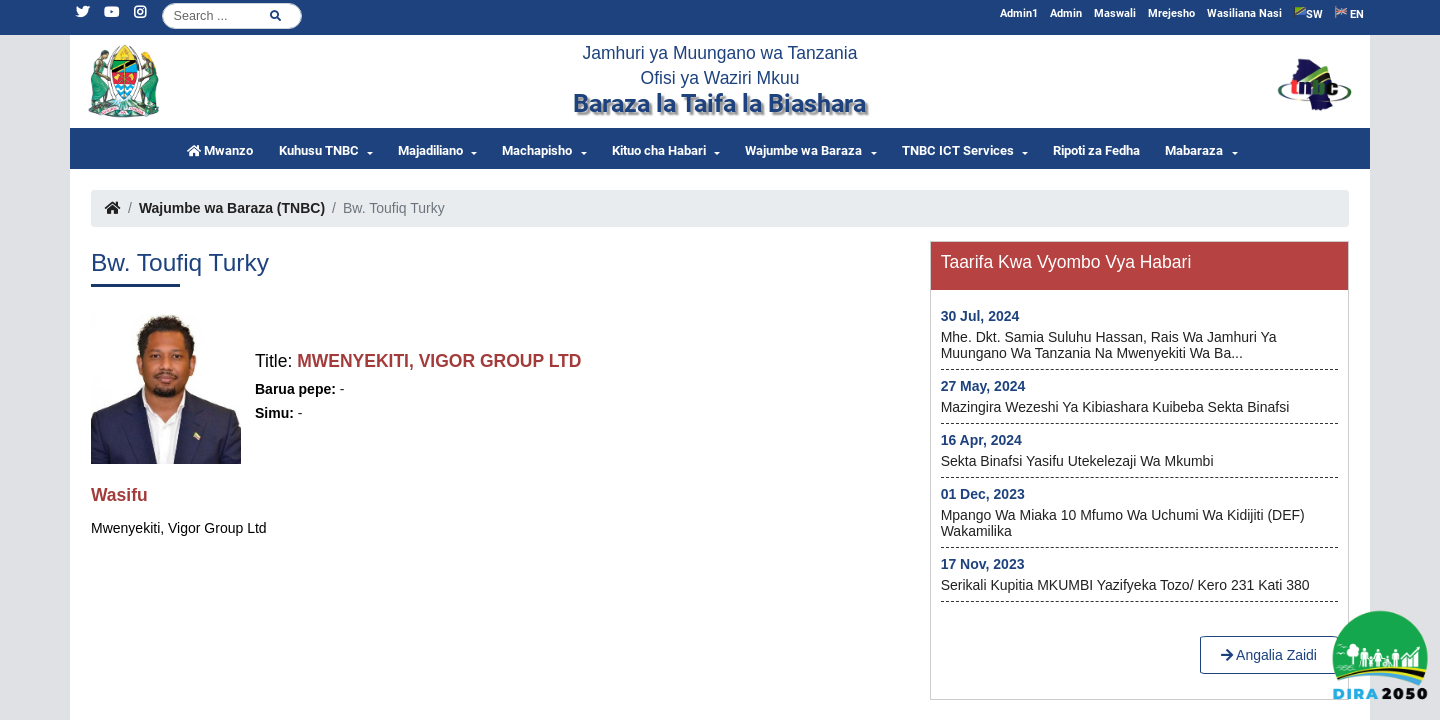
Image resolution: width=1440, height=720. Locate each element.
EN (1349, 13)
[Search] (232, 16)
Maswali (1115, 13)
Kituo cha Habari (659, 150)
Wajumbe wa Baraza (803, 150)
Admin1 (1019, 13)
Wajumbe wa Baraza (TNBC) (232, 208)
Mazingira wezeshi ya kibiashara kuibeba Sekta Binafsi (1115, 407)
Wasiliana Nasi (1244, 13)
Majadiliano (430, 150)
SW (1308, 13)
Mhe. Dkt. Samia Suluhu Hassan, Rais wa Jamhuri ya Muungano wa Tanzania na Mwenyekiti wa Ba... (1109, 345)
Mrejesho (1171, 13)
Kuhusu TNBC (319, 150)
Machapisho (537, 150)
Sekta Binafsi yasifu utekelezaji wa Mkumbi (1077, 461)
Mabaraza (1194, 150)
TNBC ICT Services (958, 150)
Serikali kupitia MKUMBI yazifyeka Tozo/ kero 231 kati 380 (1125, 585)
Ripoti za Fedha (1096, 150)
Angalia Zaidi (1269, 655)
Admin (1066, 13)
